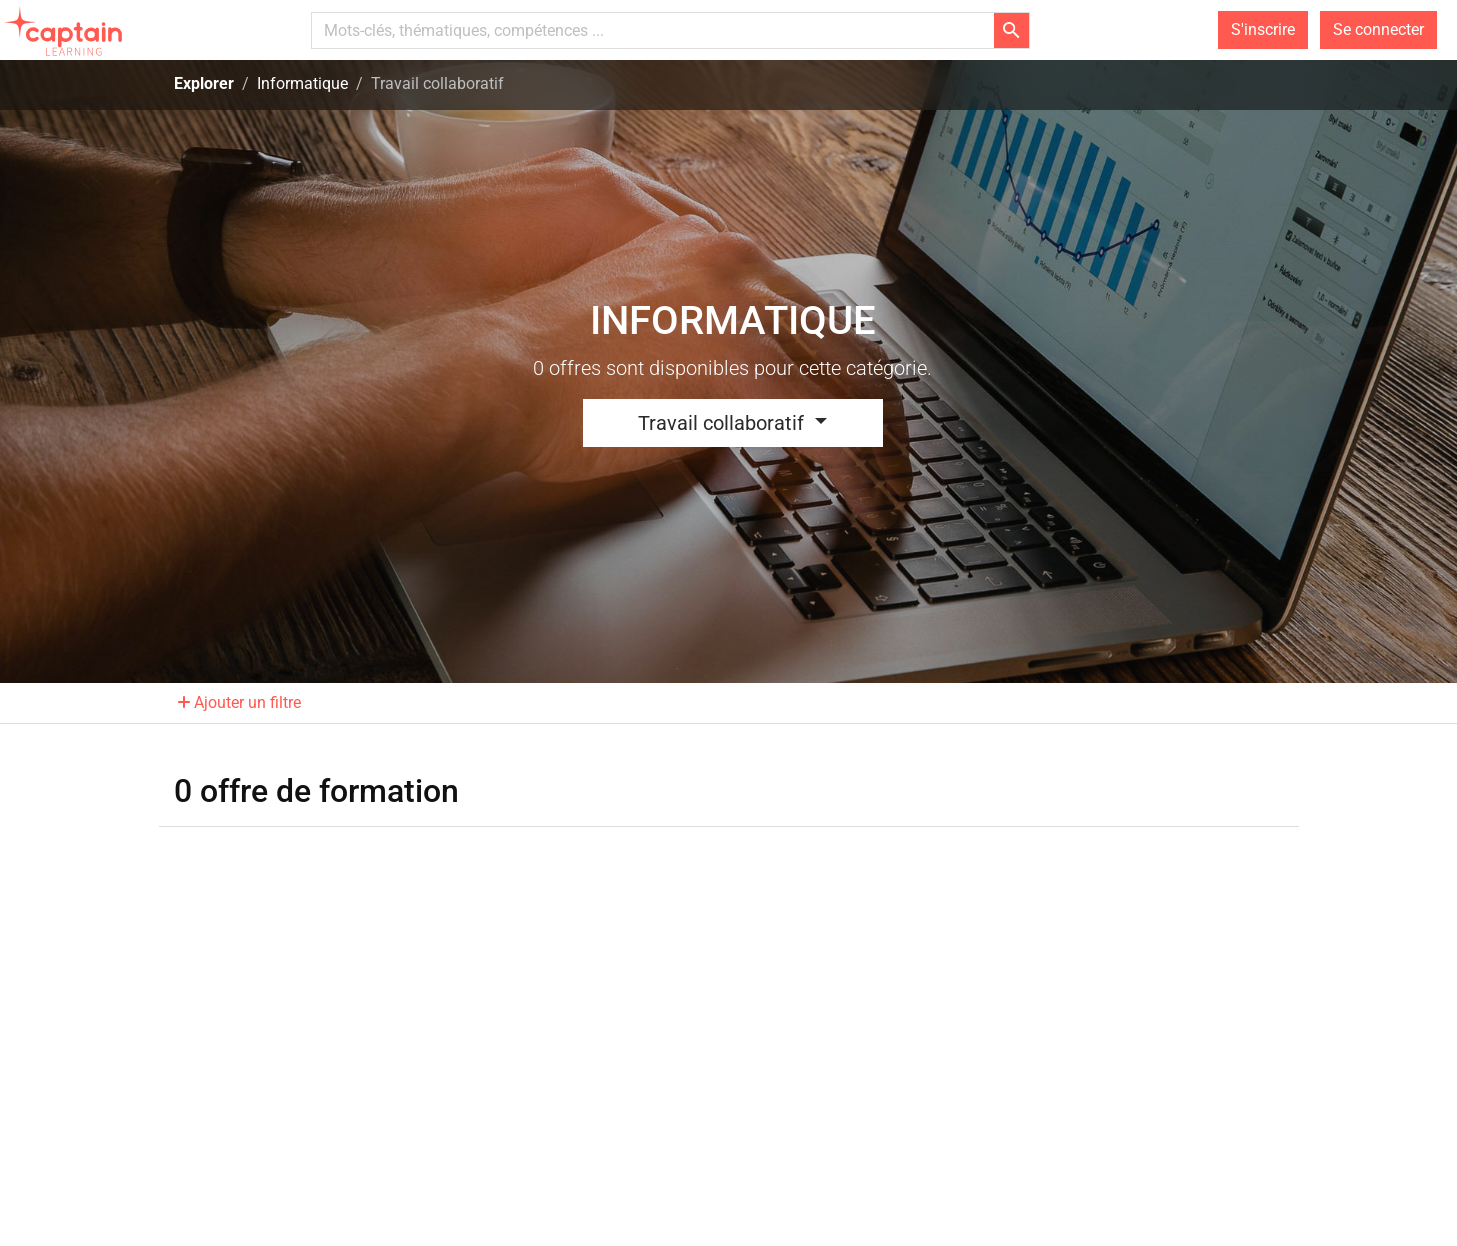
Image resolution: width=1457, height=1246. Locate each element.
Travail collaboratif (723, 423)
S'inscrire (1263, 29)
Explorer (204, 83)
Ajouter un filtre (239, 702)
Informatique (302, 83)
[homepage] (65, 30)
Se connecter (1378, 29)
